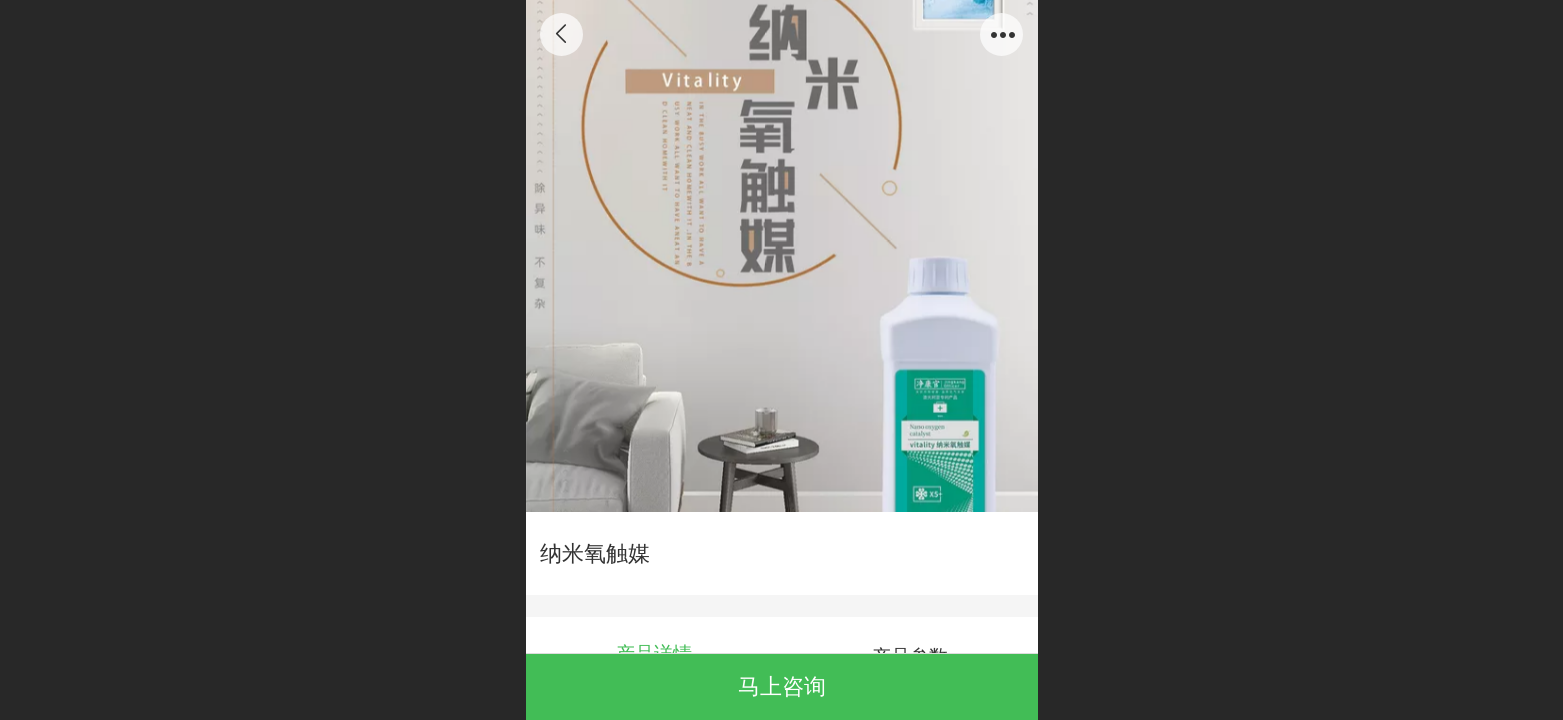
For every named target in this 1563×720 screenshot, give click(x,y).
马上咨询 (782, 686)
